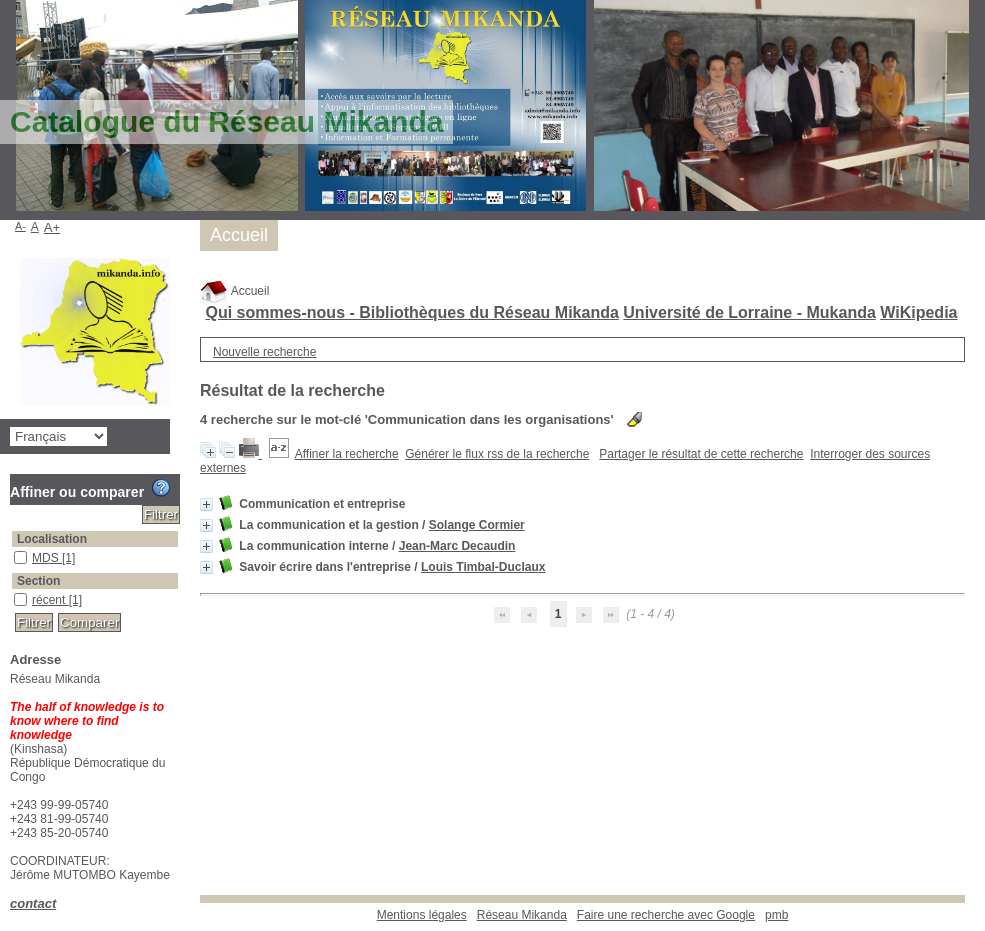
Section (38, 581)
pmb (776, 915)
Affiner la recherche (347, 454)
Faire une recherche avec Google (666, 915)
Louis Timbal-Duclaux (483, 567)
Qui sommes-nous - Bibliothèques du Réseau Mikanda (411, 312)
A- (20, 226)
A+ (52, 227)
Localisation (52, 539)
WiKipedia (918, 312)
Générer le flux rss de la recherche (497, 454)
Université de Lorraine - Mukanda (749, 312)
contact (33, 903)
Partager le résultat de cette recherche (701, 454)
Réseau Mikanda (522, 915)
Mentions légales (422, 915)
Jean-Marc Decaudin (457, 546)
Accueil (234, 291)
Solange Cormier (477, 525)
